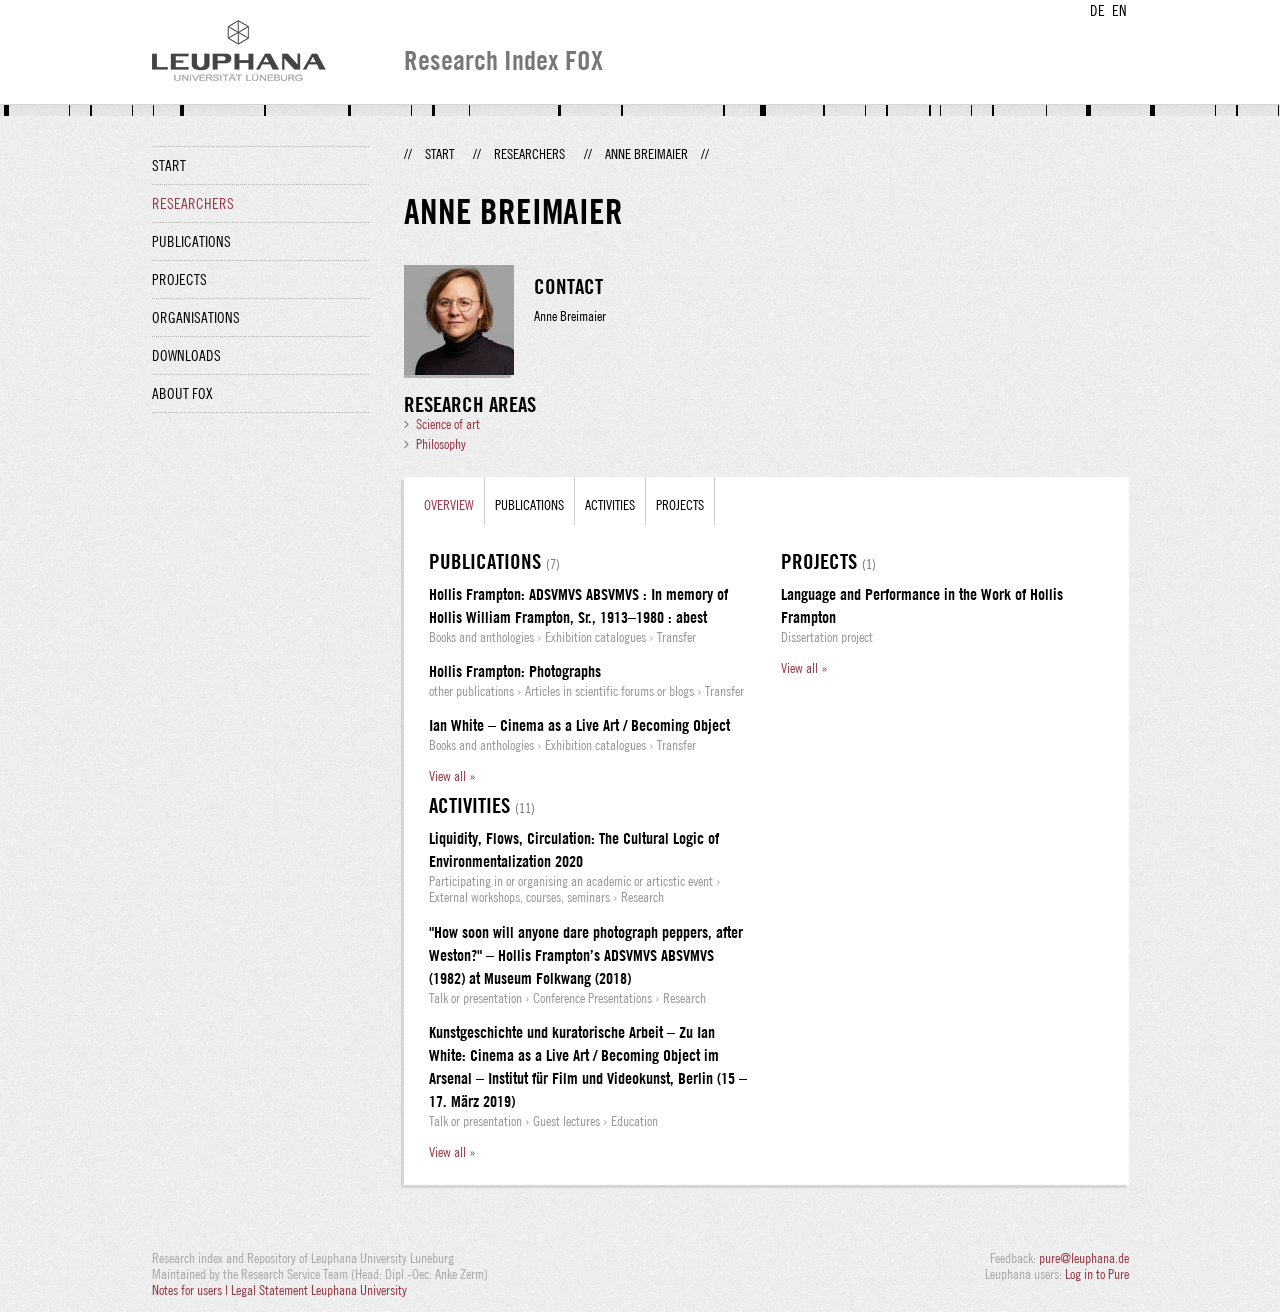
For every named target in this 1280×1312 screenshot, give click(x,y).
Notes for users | (191, 1290)
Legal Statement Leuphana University (319, 1290)
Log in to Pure (1097, 1274)
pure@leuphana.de (1084, 1258)
